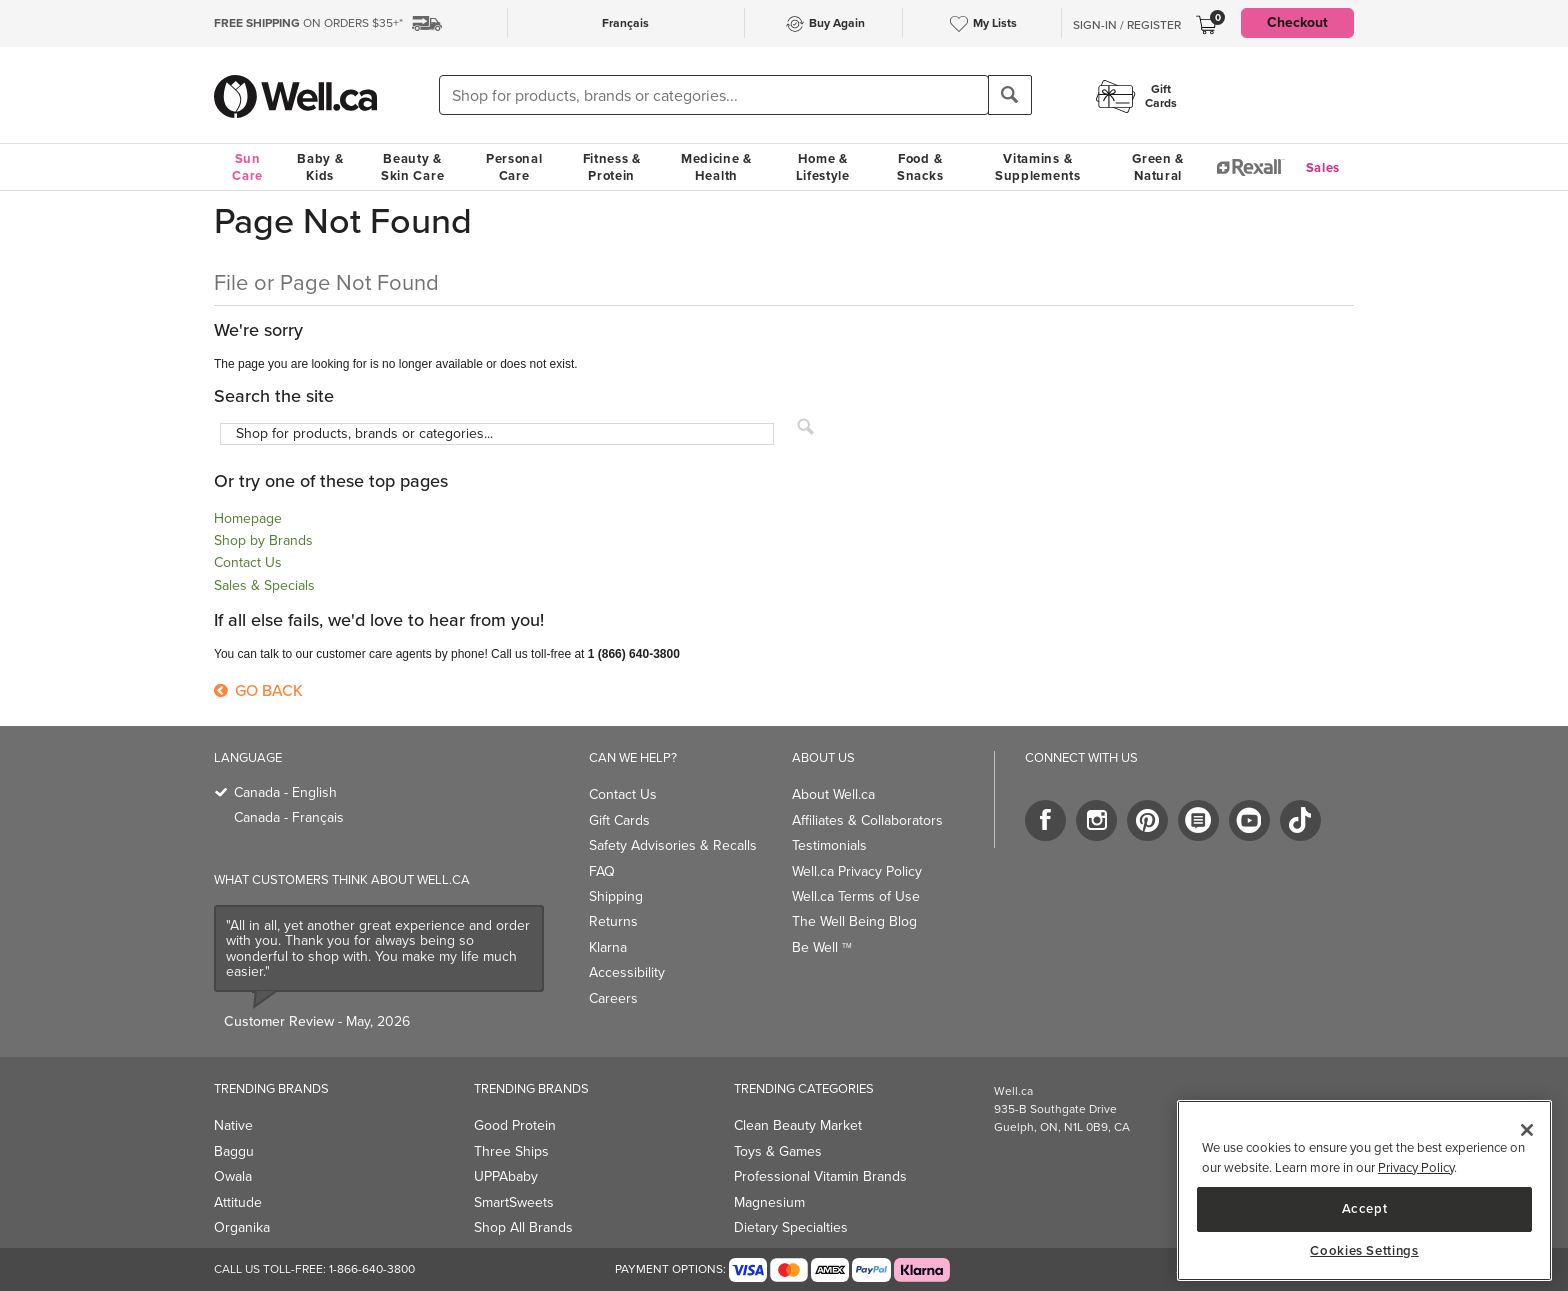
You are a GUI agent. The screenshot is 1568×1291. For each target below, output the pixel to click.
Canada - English (285, 792)
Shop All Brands (523, 1227)
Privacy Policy (1416, 1167)
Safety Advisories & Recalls (673, 845)
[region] (1364, 1190)
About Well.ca (833, 794)
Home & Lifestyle (823, 167)
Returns (613, 921)
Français (625, 23)
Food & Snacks (920, 167)
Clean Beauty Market (798, 1125)
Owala (233, 1176)
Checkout (1297, 22)
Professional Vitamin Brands (820, 1176)
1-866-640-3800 (372, 1269)
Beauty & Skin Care (412, 167)
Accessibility (627, 972)
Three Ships (511, 1151)
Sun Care (247, 167)
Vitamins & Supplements (1038, 167)
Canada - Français (289, 817)
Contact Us (248, 562)
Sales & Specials (264, 585)
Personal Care (514, 167)
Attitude (238, 1202)
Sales (1323, 167)
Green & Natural (1158, 167)
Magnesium (769, 1202)
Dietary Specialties (791, 1227)
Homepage (248, 518)
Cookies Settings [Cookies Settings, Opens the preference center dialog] (1364, 1251)
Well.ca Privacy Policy (857, 871)
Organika (242, 1227)
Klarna (608, 947)
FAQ (602, 871)
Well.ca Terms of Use (856, 896)
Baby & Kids (320, 167)
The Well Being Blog (854, 921)
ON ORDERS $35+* (308, 23)
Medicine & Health (716, 167)
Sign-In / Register (1127, 25)
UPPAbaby (506, 1176)
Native (233, 1125)
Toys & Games (778, 1151)
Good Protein (515, 1125)
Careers (613, 998)
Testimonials (829, 845)
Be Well (822, 947)
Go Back (258, 690)
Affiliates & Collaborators (867, 820)
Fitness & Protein (612, 167)
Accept (1365, 1208)
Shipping (616, 896)
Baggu (234, 1151)
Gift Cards (619, 820)
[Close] (1527, 1130)
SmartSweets (514, 1202)
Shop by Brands (263, 540)
